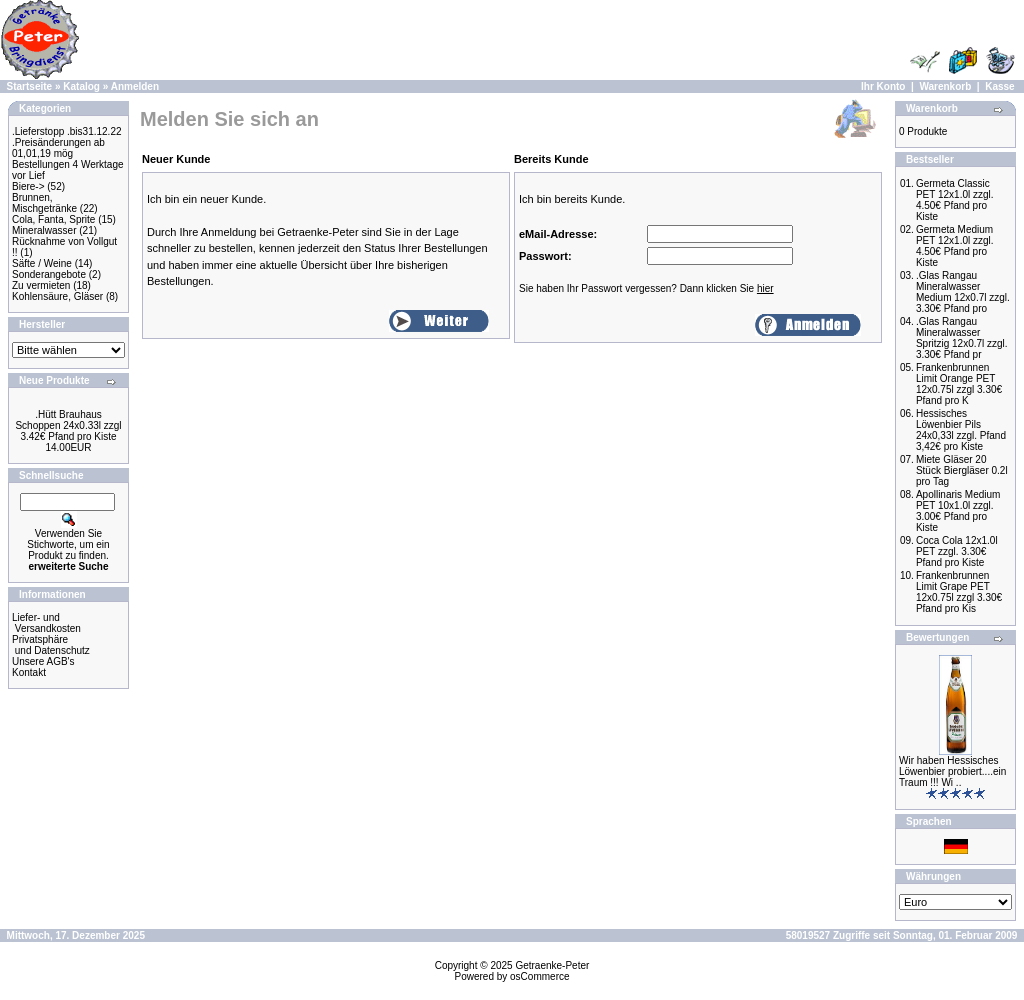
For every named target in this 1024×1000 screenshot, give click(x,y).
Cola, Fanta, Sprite (53, 219)
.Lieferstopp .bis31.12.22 (67, 131)
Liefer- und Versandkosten (46, 623)
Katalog (81, 86)
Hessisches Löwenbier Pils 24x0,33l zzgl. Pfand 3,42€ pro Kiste (961, 430)
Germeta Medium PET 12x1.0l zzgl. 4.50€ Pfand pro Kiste (955, 246)
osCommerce (539, 976)
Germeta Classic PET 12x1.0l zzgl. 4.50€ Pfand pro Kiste (955, 200)
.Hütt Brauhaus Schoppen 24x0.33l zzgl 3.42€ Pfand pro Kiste (68, 425)
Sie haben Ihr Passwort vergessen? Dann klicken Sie (646, 288)
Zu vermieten (41, 285)
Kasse (999, 86)
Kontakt (29, 672)
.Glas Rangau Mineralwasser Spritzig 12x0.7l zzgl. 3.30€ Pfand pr (962, 338)
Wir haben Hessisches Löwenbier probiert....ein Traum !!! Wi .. (952, 771)
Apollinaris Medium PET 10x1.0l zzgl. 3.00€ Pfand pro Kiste (958, 511)
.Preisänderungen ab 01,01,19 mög (58, 148)
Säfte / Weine (42, 263)
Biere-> (28, 186)
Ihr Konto (883, 86)
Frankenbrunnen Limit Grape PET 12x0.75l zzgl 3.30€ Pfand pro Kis (959, 592)
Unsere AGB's (43, 661)
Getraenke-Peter (552, 965)
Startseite (30, 86)
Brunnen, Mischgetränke (44, 203)
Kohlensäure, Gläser (57, 296)
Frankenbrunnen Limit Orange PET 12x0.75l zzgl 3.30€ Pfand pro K (959, 384)
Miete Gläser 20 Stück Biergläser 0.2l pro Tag (962, 470)
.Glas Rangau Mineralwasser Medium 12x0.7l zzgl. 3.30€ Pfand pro (963, 292)
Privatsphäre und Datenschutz (51, 645)
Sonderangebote (49, 274)
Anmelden (135, 86)
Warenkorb (945, 86)
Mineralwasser (44, 230)
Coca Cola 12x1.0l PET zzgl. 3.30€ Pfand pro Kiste (957, 551)
